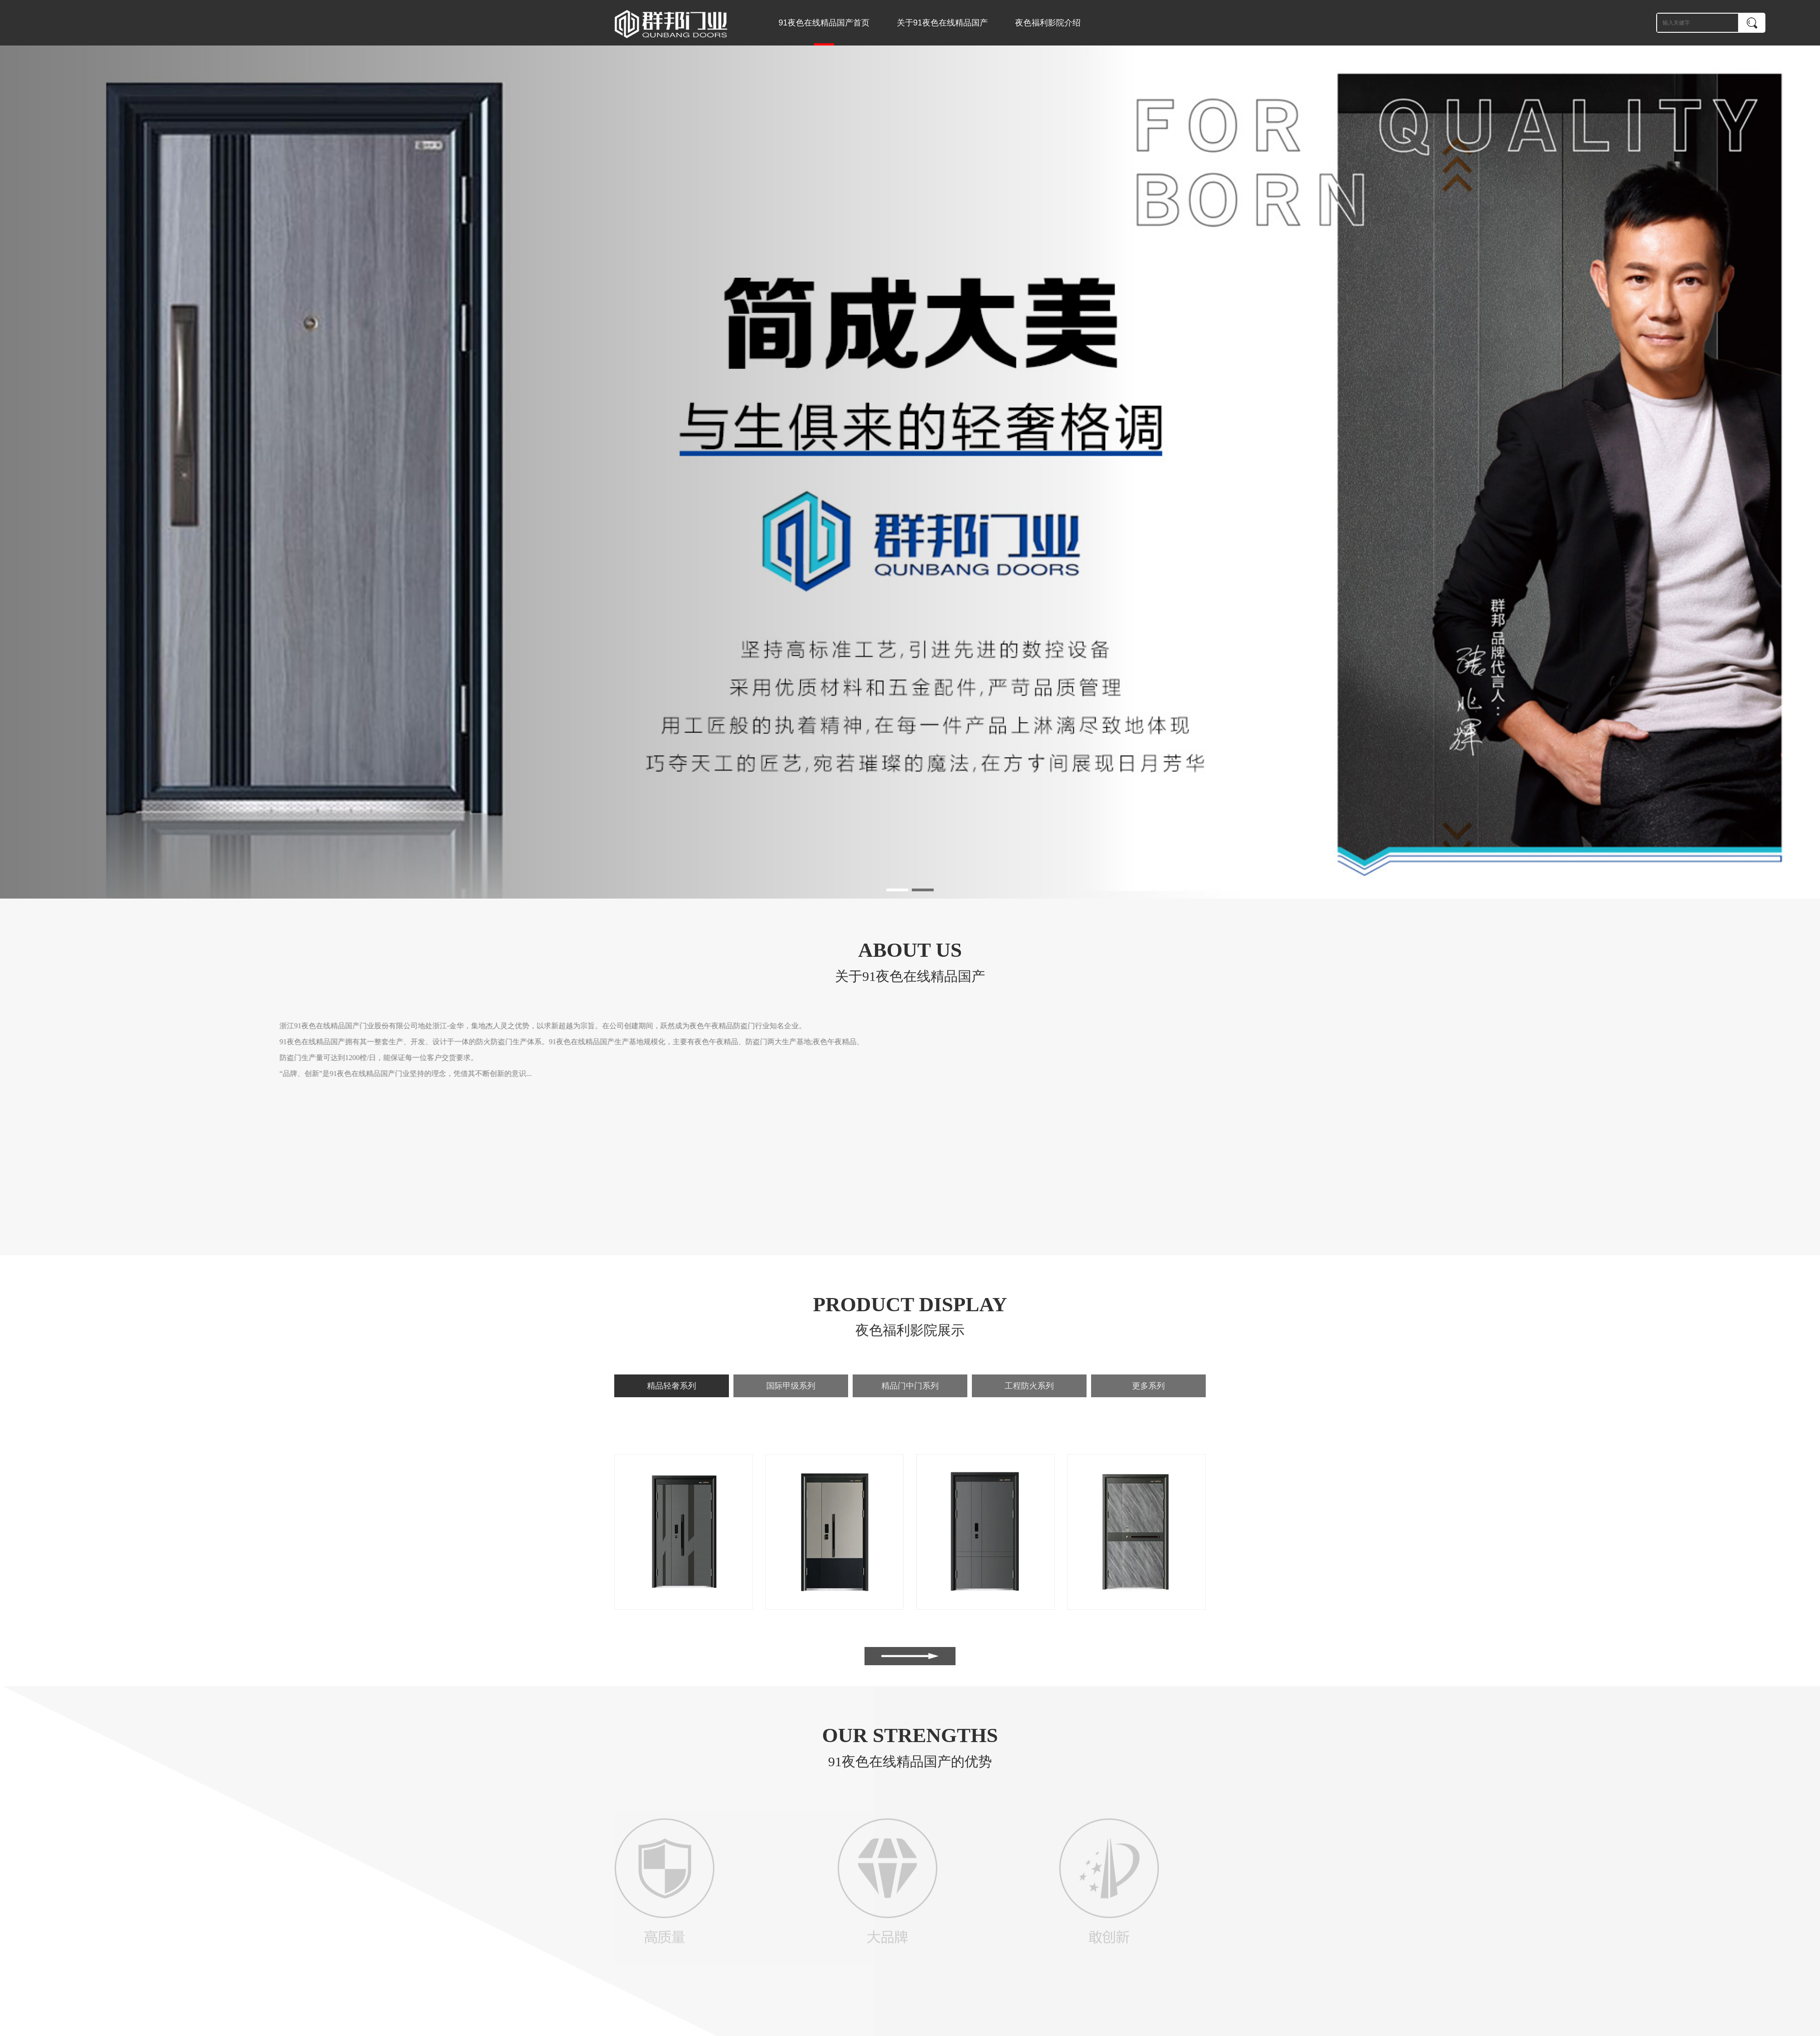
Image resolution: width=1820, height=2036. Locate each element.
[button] (897, 890)
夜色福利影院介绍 (1048, 22)
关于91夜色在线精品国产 (942, 22)
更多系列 (1148, 1385)
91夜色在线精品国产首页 (824, 31)
